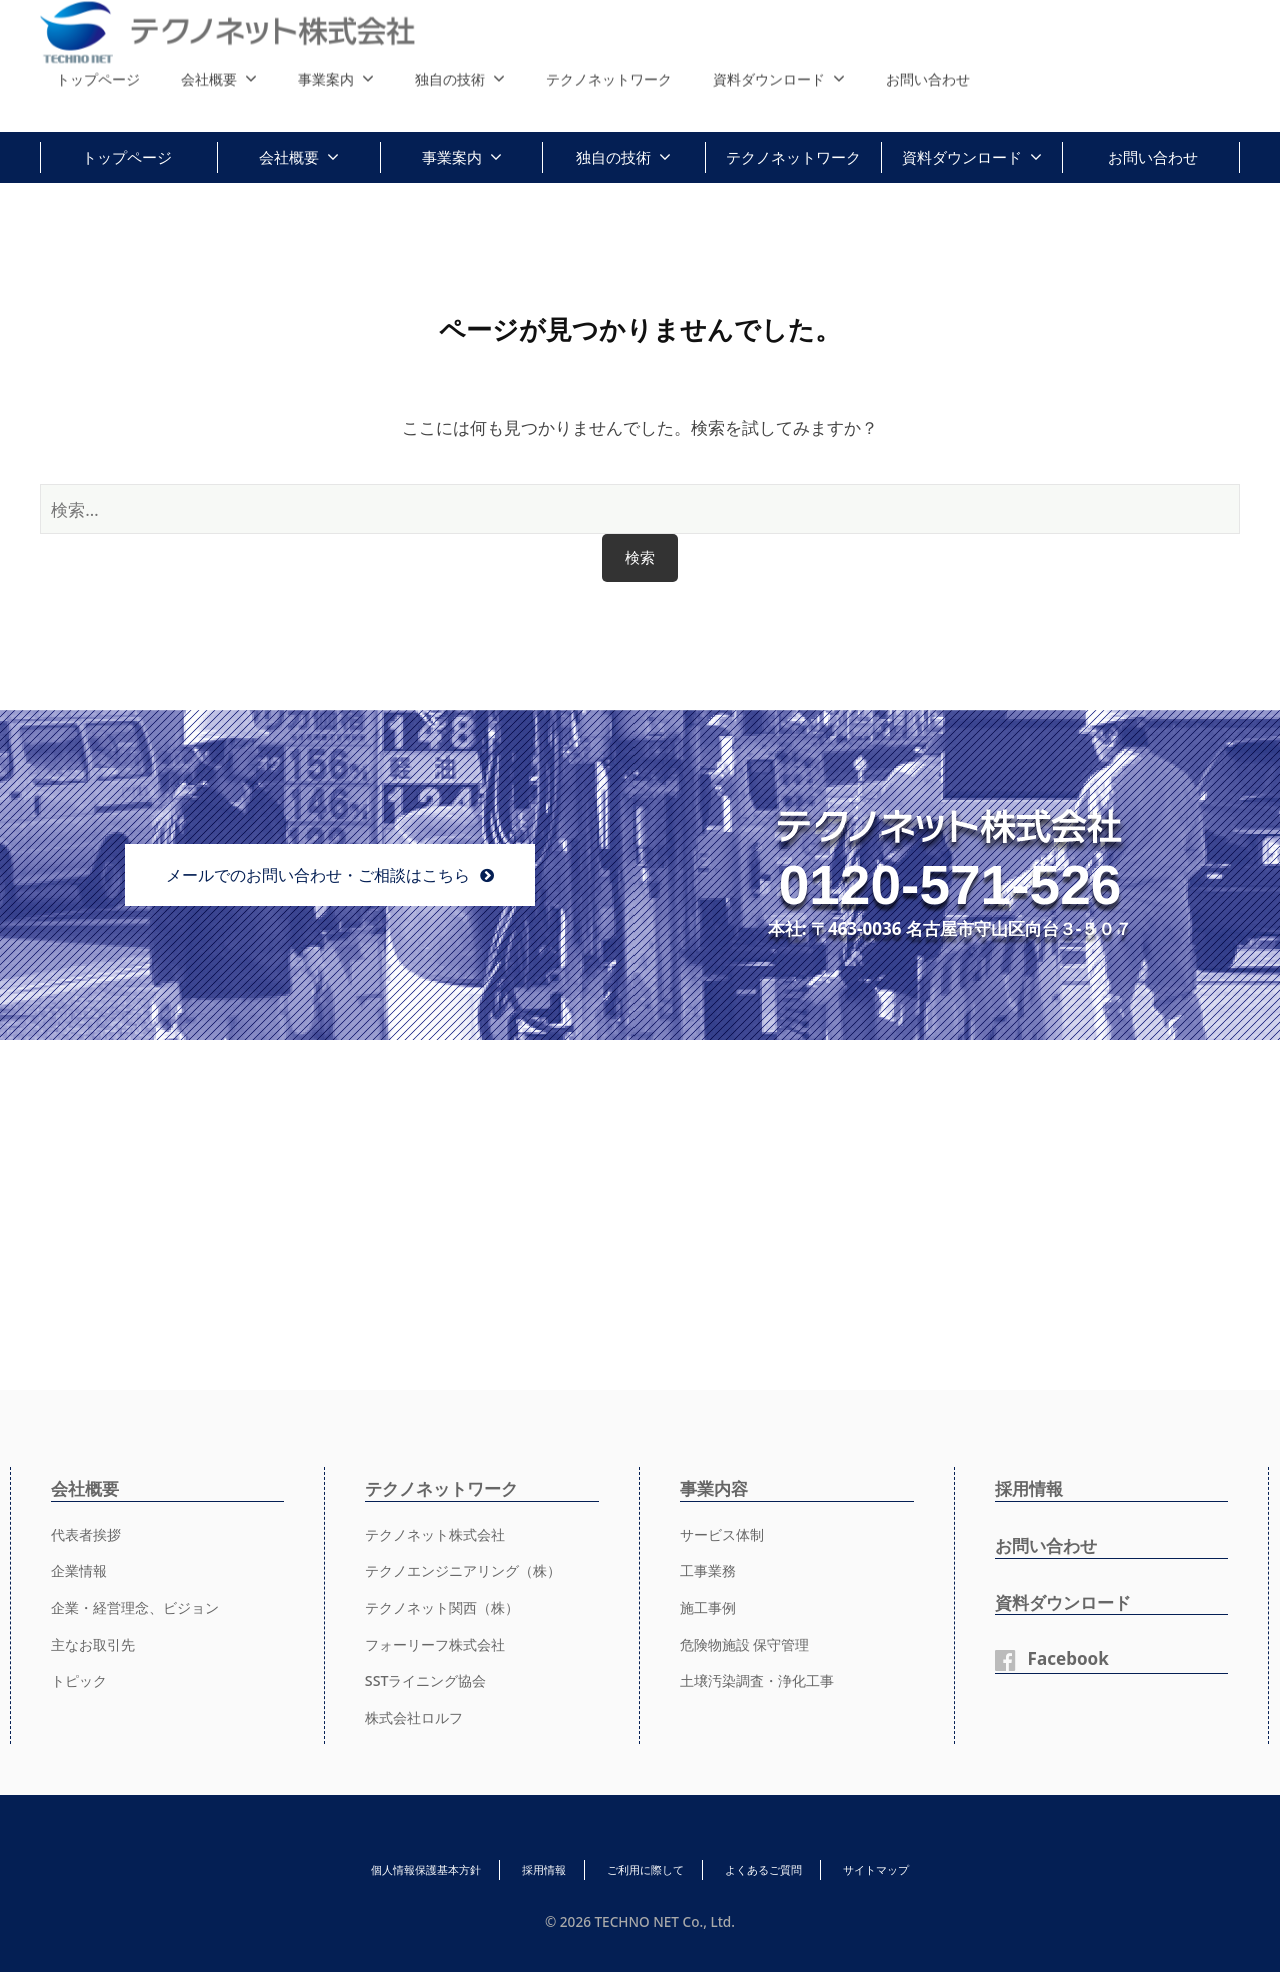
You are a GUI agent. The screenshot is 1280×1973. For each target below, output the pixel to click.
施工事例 (710, 1608)
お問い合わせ (1153, 157)
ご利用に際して (646, 1870)
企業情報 (81, 1571)
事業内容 (716, 1488)
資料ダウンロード (962, 157)
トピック (81, 1681)
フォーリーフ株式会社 (440, 1644)
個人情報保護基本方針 (366, 1870)
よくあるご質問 (795, 1870)
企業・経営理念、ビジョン (141, 1608)
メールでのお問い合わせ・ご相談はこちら (317, 875)
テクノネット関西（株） (447, 1608)
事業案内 (452, 157)
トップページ (127, 157)
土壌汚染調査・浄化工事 (762, 1681)
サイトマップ (938, 1870)
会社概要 (289, 157)
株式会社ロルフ (417, 1718)
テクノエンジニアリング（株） (470, 1571)
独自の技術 (613, 157)
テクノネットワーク (793, 157)
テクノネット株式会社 (440, 1534)
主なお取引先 (96, 1644)
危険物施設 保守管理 (749, 1644)
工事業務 (710, 1571)
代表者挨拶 (88, 1534)
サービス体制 (725, 1534)
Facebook (1071, 1658)
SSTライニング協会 (430, 1681)
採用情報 (1031, 1488)
